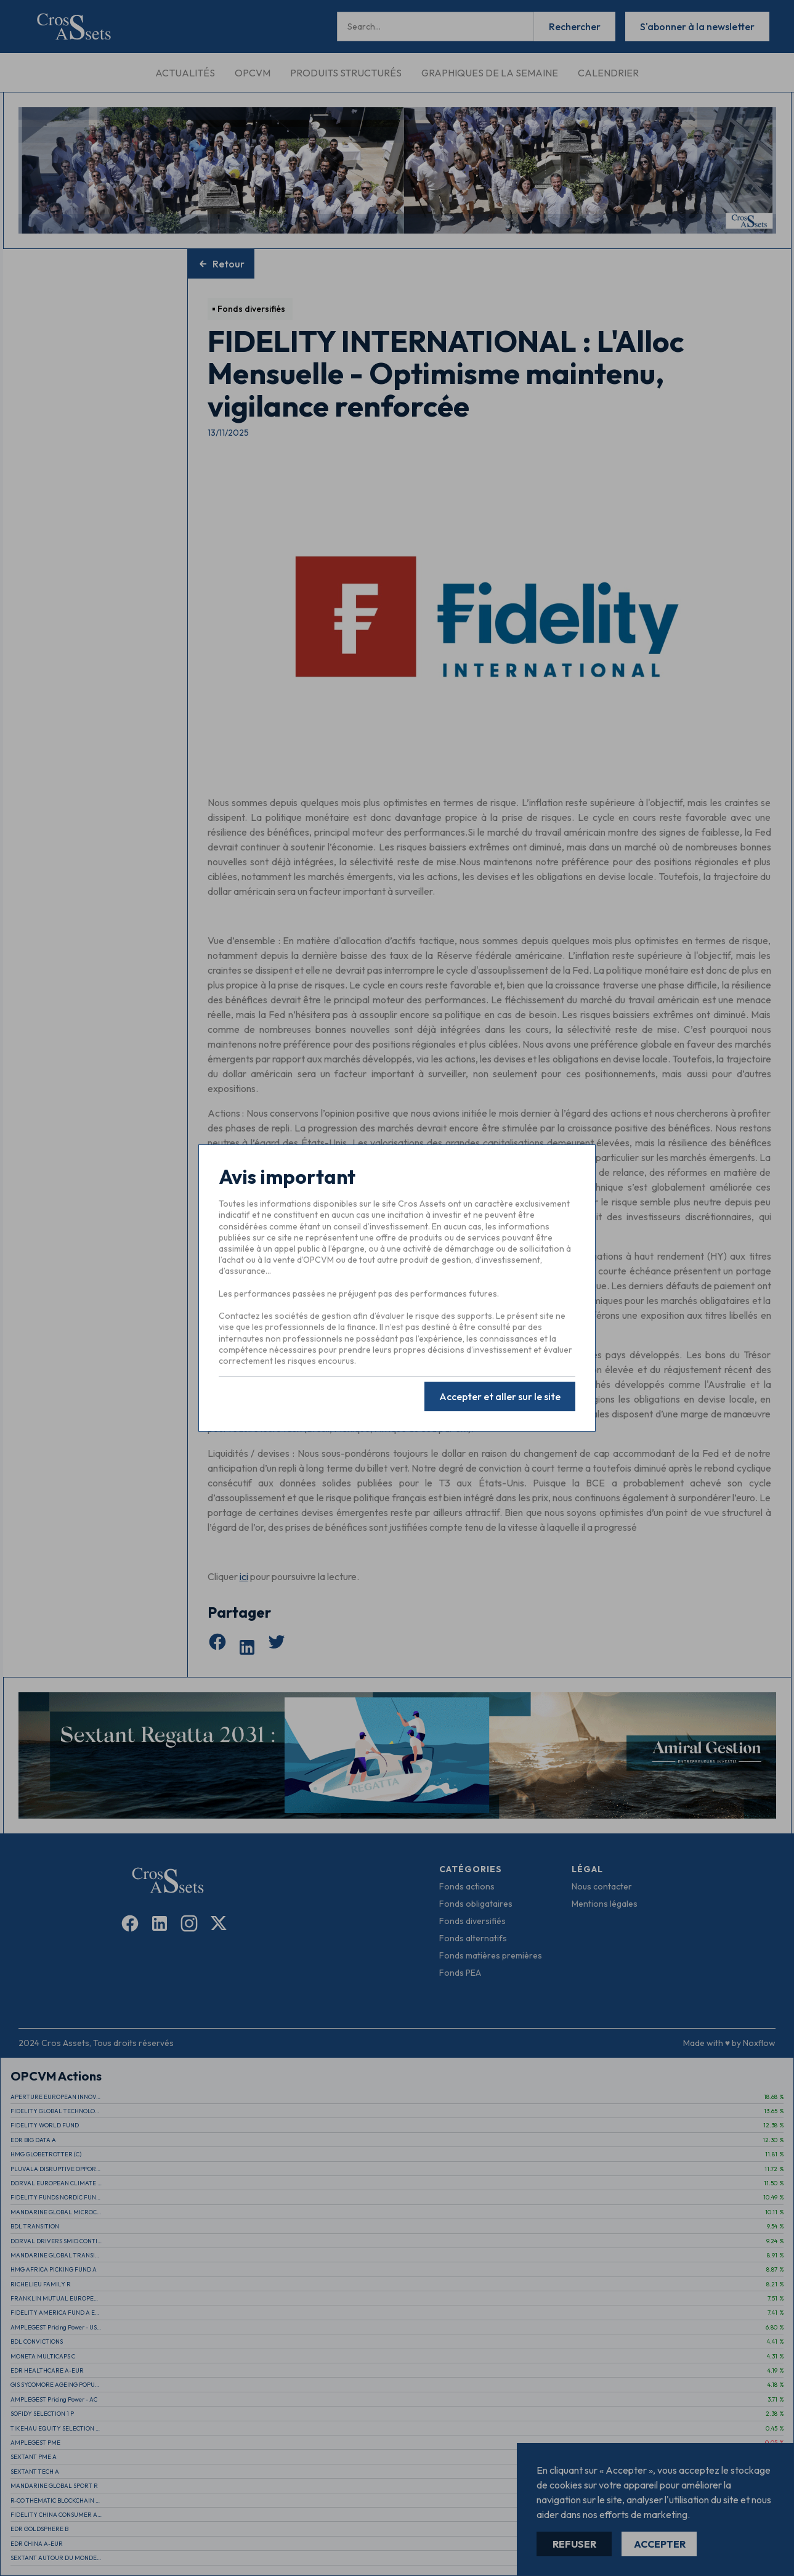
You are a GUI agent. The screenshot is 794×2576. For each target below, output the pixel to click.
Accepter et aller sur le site (500, 1395)
